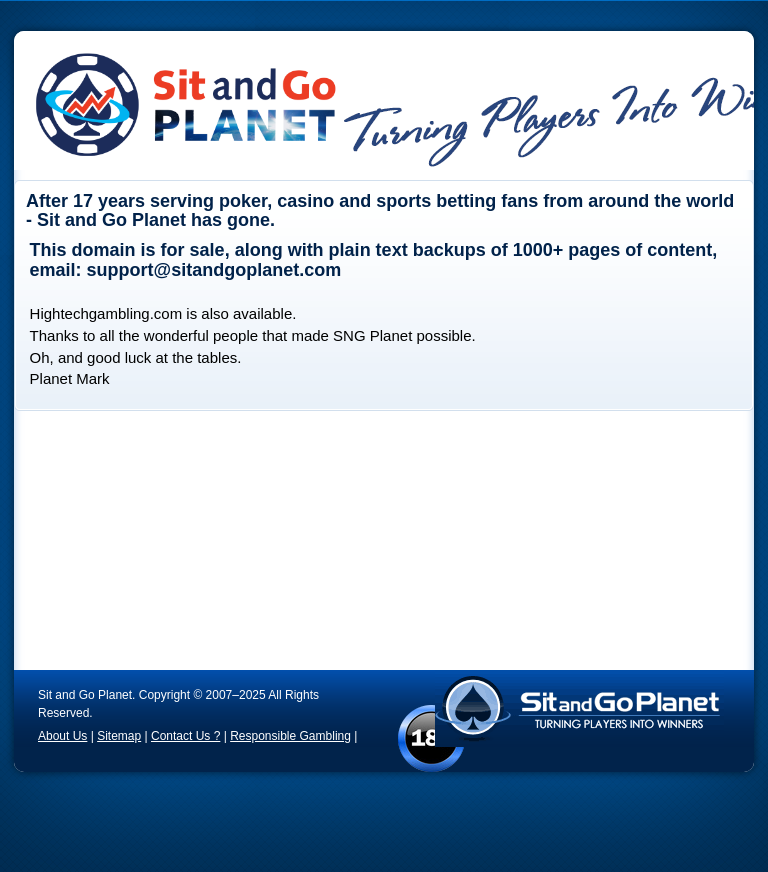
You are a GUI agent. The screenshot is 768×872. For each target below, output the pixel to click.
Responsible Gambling (290, 736)
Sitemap (119, 736)
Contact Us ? (185, 736)
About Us (62, 736)
